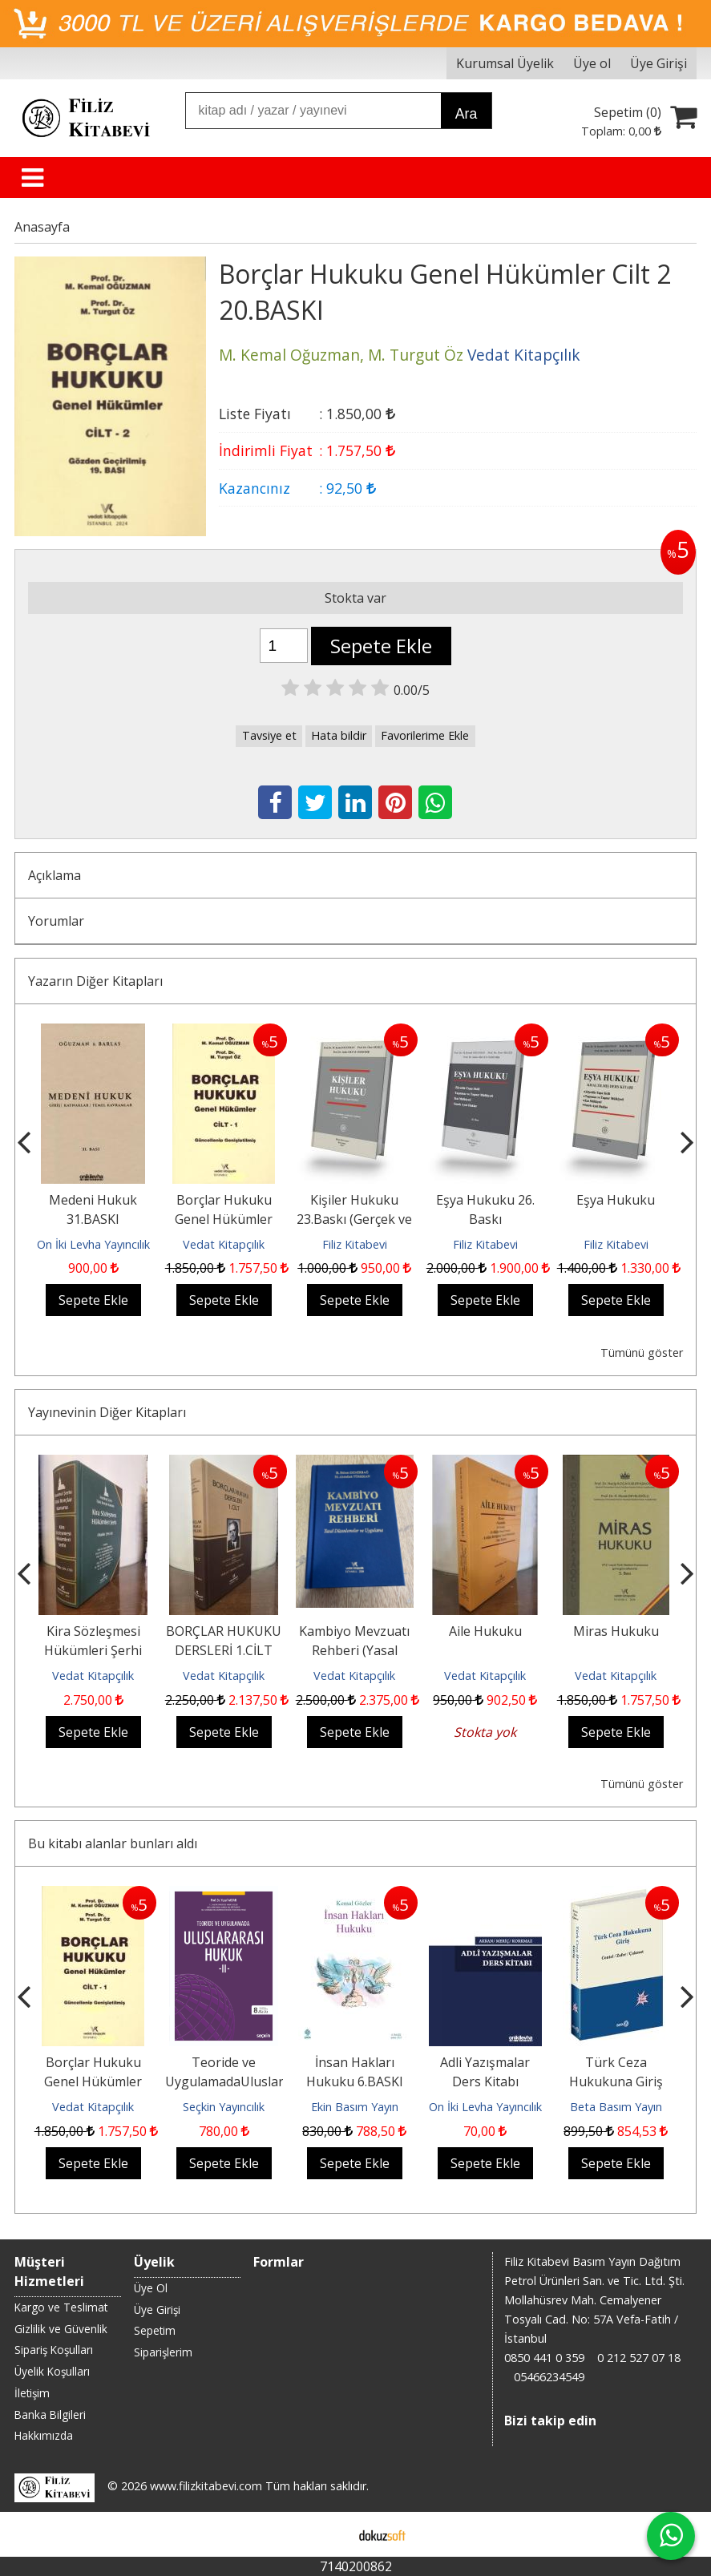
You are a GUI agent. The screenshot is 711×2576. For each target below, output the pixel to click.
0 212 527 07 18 (639, 2357)
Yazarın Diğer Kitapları (95, 981)
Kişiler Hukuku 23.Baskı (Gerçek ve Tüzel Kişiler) (354, 1219)
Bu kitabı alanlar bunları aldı (112, 1843)
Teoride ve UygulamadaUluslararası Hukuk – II (239, 2081)
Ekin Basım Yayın (354, 2106)
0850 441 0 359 (544, 2357)
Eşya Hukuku (615, 1200)
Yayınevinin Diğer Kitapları (107, 1412)
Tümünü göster (641, 1352)
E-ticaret (330, 2534)
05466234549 (549, 2376)
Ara (466, 114)
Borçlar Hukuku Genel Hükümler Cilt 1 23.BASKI (224, 1219)
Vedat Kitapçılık (224, 1244)
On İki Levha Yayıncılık (93, 1244)
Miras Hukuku (616, 1631)
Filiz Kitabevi (354, 1244)
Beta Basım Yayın (616, 2106)
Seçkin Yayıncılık (224, 2106)
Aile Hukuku (485, 1631)
